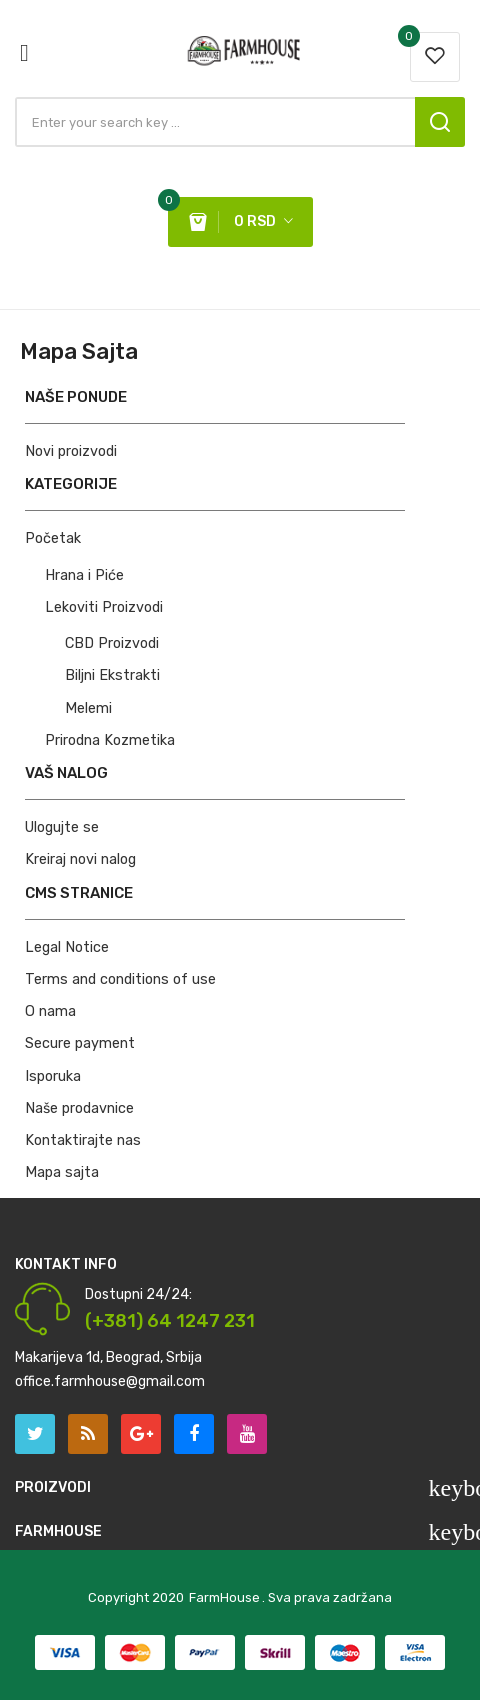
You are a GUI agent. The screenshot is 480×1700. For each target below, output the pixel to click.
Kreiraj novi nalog (80, 859)
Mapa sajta (62, 1172)
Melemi (88, 708)
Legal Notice (67, 947)
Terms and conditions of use (120, 979)
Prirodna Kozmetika (110, 740)
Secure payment (80, 1043)
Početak (53, 538)
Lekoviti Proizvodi (104, 607)
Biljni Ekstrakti (112, 675)
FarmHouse (224, 1597)
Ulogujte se (62, 827)
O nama (50, 1011)
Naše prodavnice (79, 1108)
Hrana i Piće (84, 575)
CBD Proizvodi (112, 643)
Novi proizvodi (71, 451)
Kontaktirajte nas (83, 1140)
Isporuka (53, 1076)
